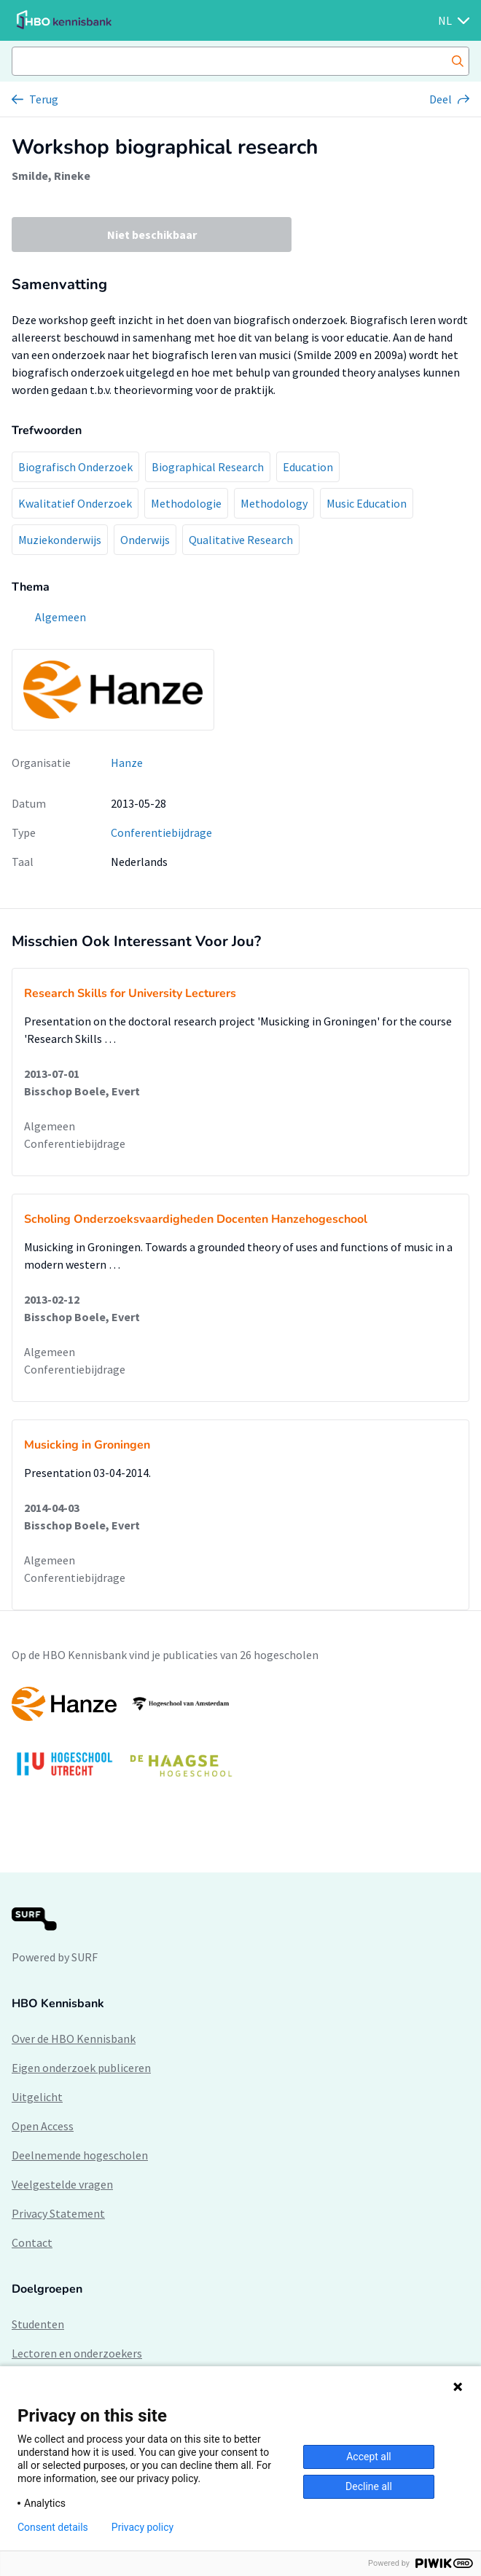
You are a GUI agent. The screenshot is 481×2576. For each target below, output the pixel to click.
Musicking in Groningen (87, 1445)
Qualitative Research (241, 539)
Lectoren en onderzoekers (77, 2353)
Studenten (38, 2324)
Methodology (274, 503)
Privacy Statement (58, 2213)
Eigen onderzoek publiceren (81, 2067)
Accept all (368, 2456)
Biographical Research (208, 467)
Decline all (368, 2486)
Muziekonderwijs (59, 539)
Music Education (366, 503)
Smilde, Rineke (51, 175)
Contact (32, 2242)
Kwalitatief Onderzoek (75, 503)
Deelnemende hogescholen (80, 2155)
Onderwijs (145, 539)
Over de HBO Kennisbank (74, 2038)
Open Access (43, 2126)
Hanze (127, 762)
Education (308, 467)
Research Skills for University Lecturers (130, 993)
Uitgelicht (37, 2096)
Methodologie (186, 503)
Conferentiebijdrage (161, 832)
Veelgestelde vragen (62, 2184)
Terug (43, 99)
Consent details (52, 2527)
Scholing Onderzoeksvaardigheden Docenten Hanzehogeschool (195, 1219)
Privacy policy (142, 2527)
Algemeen (49, 1126)
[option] (240, 1739)
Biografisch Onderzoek (75, 467)
